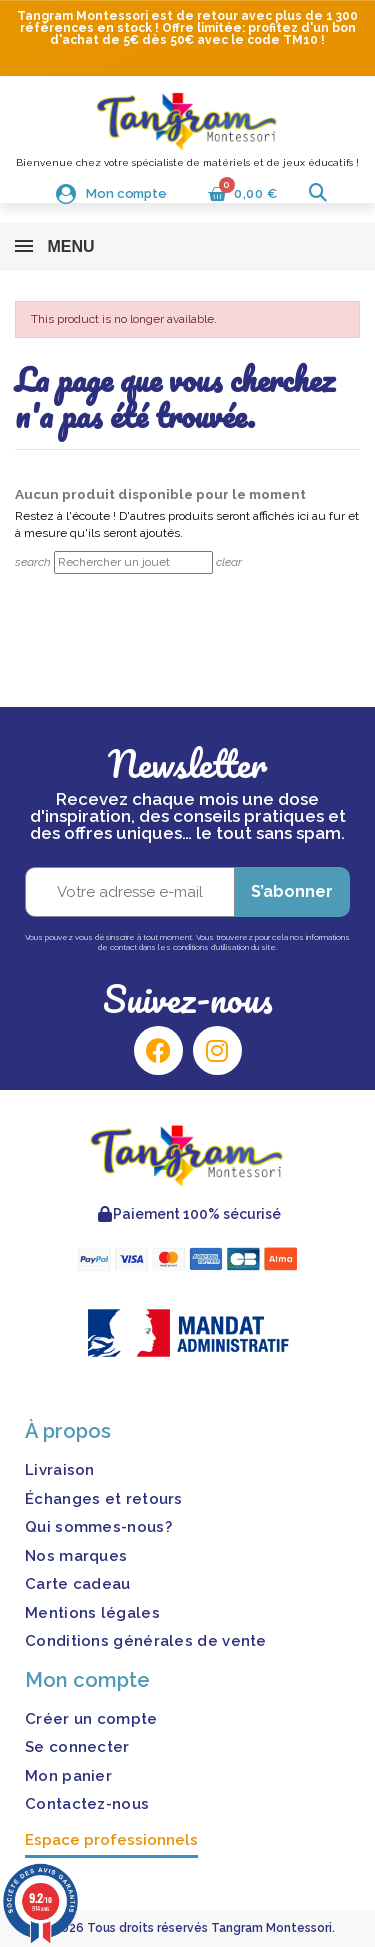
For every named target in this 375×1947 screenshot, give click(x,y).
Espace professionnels (111, 1840)
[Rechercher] (133, 562)
